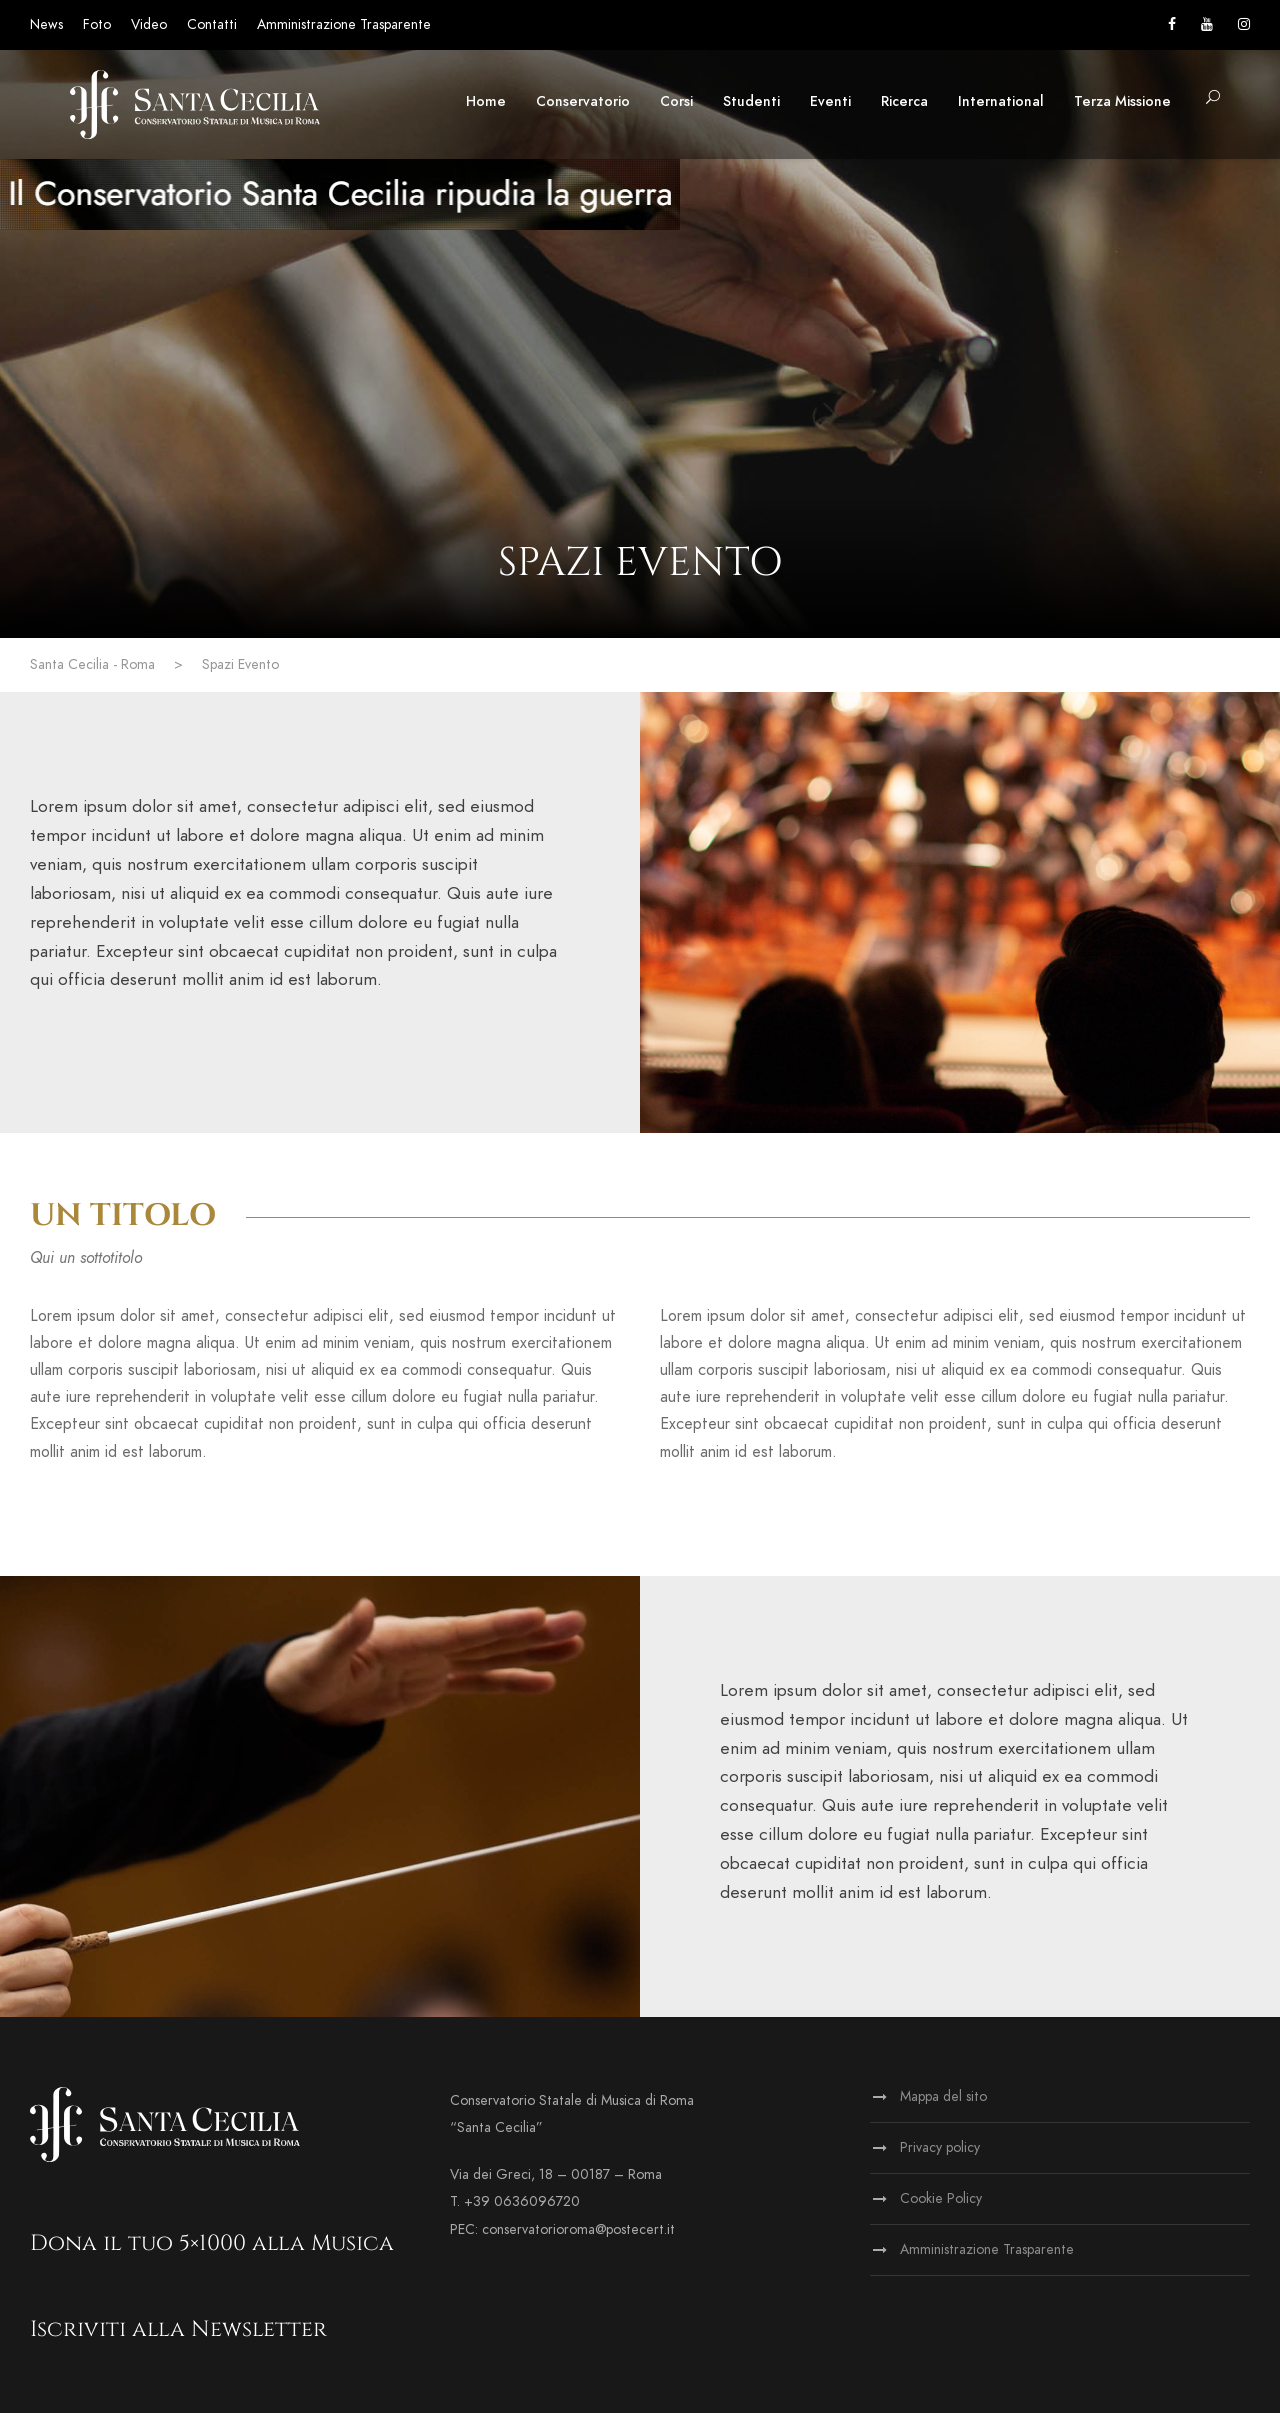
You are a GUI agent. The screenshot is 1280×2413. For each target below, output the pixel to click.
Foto (97, 24)
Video (149, 24)
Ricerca (904, 101)
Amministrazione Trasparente (344, 24)
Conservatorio (583, 101)
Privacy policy (940, 2147)
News (46, 24)
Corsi (676, 101)
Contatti (212, 24)
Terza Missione (1122, 101)
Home (486, 101)
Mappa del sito (943, 2096)
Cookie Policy (941, 2198)
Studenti (751, 101)
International (1001, 101)
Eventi (830, 101)
